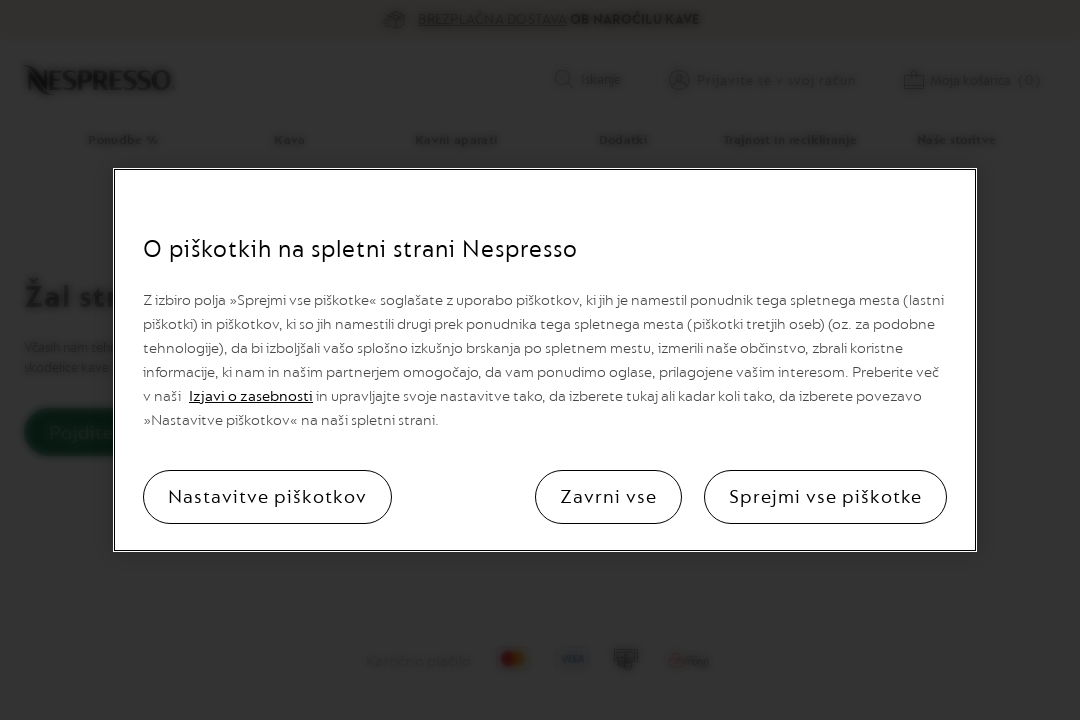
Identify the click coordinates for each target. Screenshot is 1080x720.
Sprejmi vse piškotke (825, 497)
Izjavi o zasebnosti (251, 396)
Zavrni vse (608, 497)
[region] (545, 360)
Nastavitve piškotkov (267, 497)
